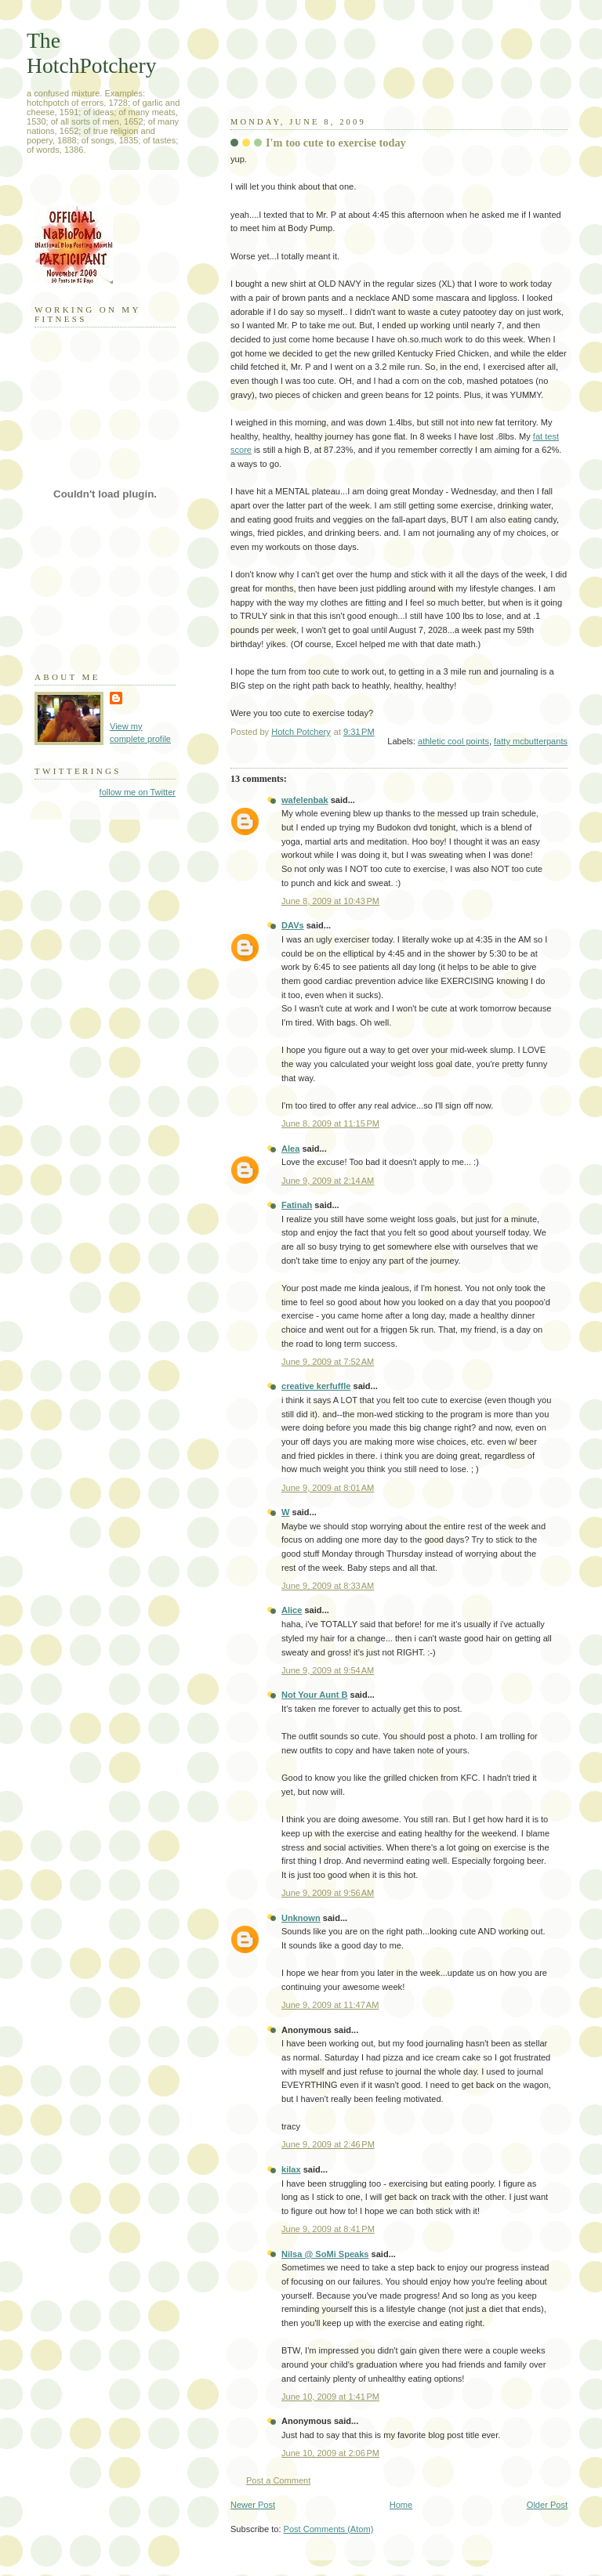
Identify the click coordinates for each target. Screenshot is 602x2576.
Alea (290, 1148)
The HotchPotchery (92, 53)
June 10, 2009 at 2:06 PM (330, 2453)
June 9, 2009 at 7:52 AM (327, 1361)
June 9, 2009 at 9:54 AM (327, 1670)
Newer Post (252, 2504)
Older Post (547, 2504)
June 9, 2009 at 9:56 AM (327, 1893)
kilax (291, 2169)
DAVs (292, 925)
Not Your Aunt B (314, 1694)
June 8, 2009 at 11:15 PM (330, 1123)
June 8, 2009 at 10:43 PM (330, 901)
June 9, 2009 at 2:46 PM (328, 2144)
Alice (291, 1610)
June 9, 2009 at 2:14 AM (327, 1180)
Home (401, 2504)
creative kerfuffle (315, 1386)
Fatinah (296, 1205)
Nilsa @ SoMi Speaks (324, 2254)
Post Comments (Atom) (329, 2529)
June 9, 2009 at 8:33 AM (327, 1585)
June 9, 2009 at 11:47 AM (330, 2005)
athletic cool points (453, 741)
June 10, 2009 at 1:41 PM (330, 2396)
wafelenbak (304, 800)
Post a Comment (278, 2480)
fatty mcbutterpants (531, 741)
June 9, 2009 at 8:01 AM (327, 1487)
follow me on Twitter (138, 792)
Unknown (301, 1918)
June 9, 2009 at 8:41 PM (328, 2229)
